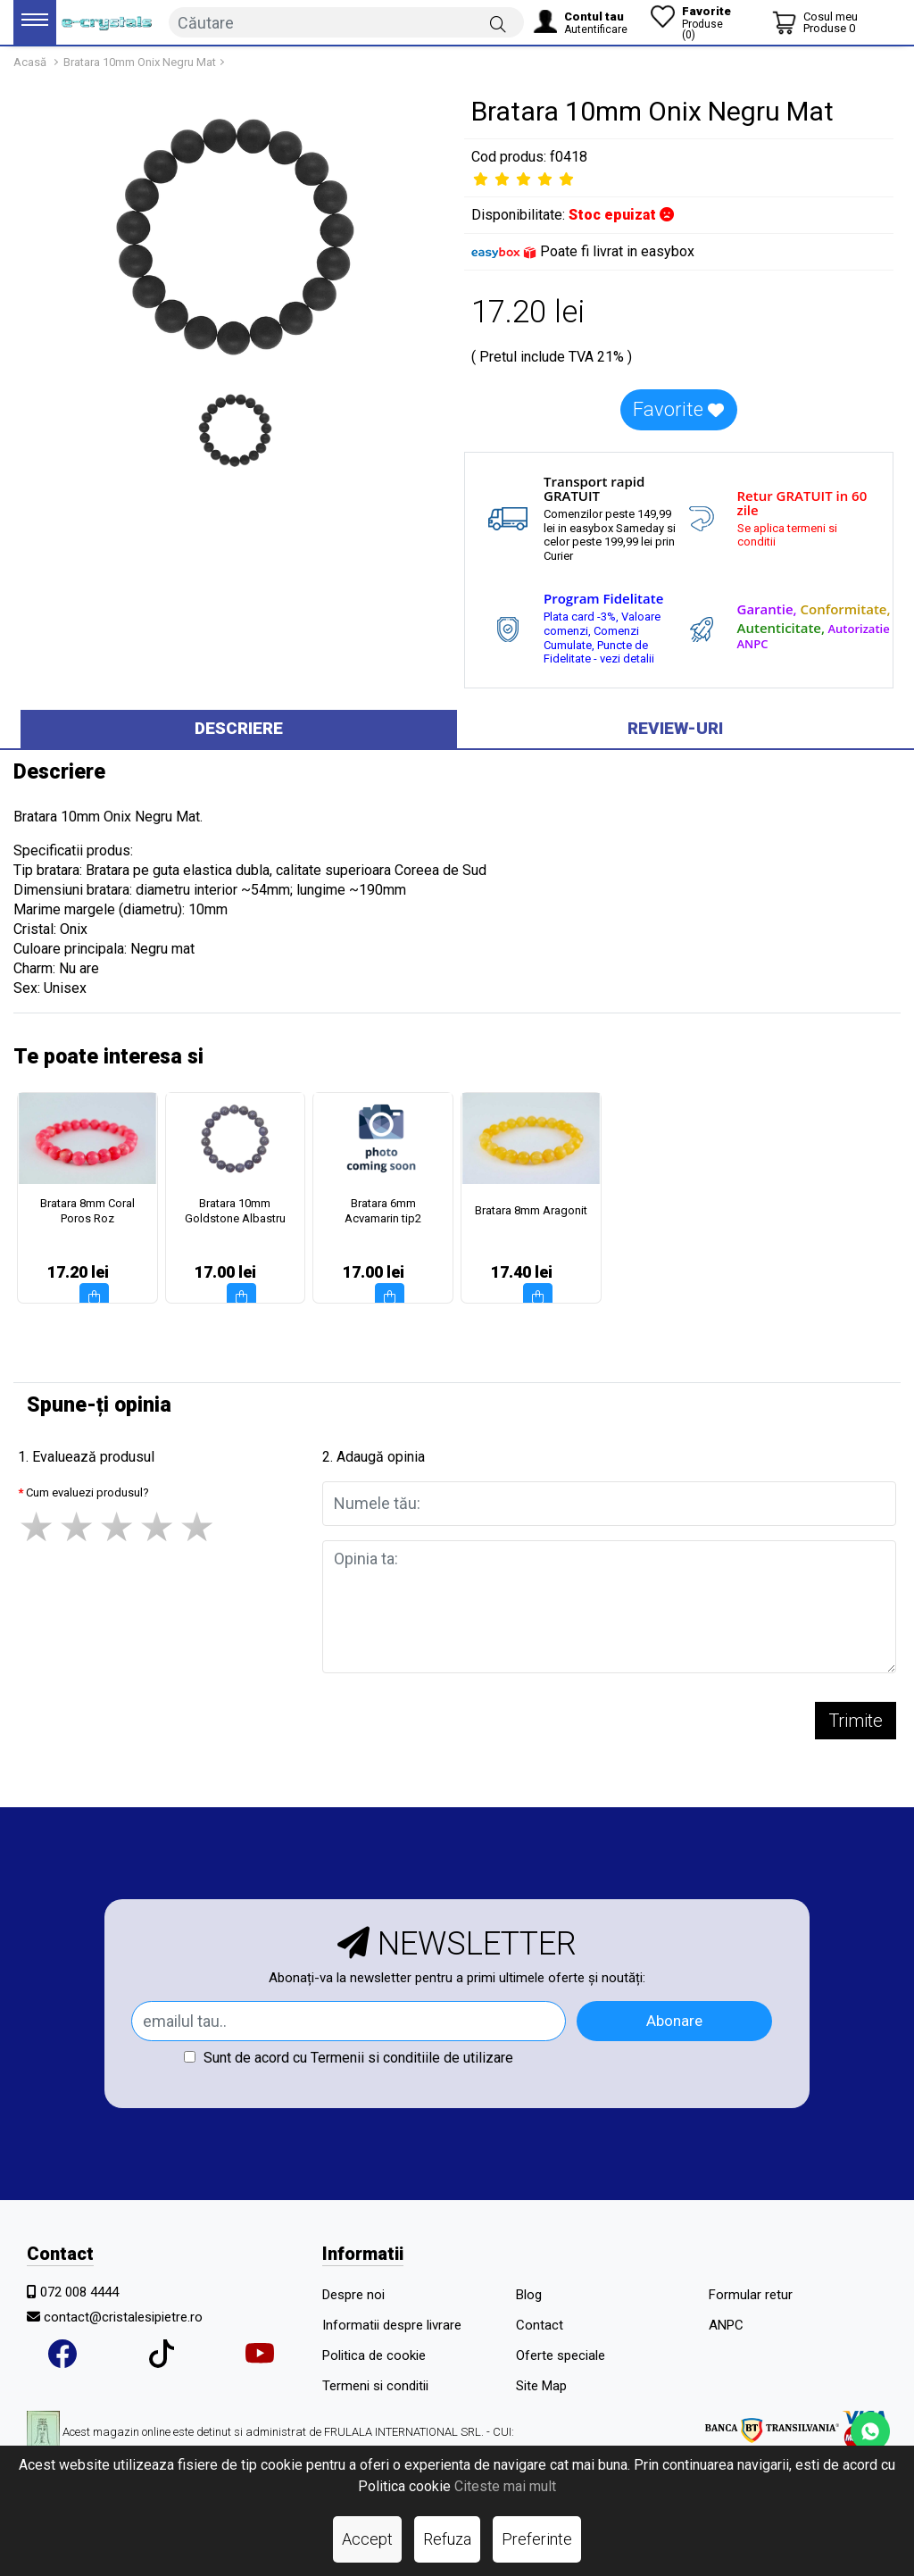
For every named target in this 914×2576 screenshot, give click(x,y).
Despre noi (353, 2295)
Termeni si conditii (375, 2386)
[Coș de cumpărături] (815, 22)
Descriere (239, 728)
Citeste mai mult (505, 2486)
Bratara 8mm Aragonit (531, 1210)
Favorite (678, 409)
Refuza (447, 2539)
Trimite (855, 1720)
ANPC (726, 2325)
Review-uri (675, 728)
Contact (539, 2325)
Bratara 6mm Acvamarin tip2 (383, 1210)
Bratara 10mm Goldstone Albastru (235, 1210)
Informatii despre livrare (391, 2325)
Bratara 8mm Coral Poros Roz (87, 1210)
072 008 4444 (79, 2292)
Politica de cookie (374, 2355)
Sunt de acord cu (348, 2057)
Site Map (541, 2386)
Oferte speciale (560, 2355)
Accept (367, 2539)
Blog (529, 2295)
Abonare (674, 2021)
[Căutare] (498, 23)
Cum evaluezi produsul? (87, 1492)
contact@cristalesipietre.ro (123, 2317)
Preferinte (537, 2539)
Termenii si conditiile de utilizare (412, 2057)
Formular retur (751, 2295)
